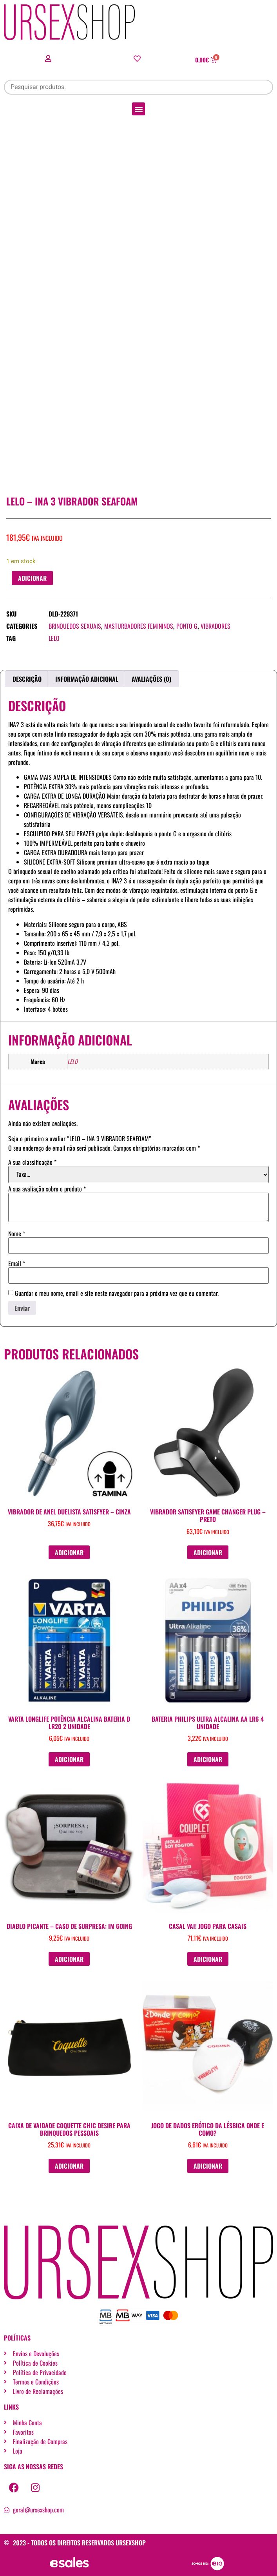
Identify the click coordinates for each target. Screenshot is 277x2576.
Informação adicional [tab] (86, 679)
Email (16, 1263)
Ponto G (186, 626)
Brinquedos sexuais (75, 626)
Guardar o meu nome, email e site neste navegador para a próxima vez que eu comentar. (117, 1293)
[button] (138, 108)
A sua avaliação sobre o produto (47, 1189)
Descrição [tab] (27, 679)
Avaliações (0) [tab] (151, 679)
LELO (54, 638)
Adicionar (32, 578)
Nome (16, 1233)
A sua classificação (32, 1162)
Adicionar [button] (69, 1552)
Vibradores (215, 626)
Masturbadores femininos (138, 626)
